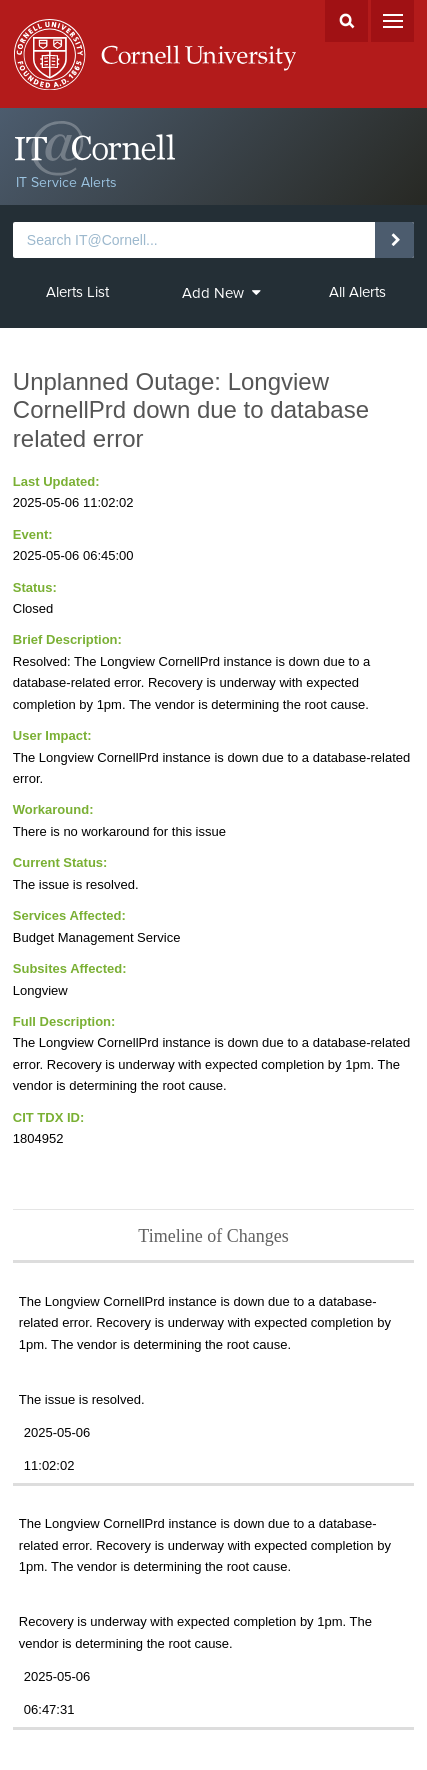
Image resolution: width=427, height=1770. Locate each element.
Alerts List (77, 292)
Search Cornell (346, 21)
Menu (392, 21)
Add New (221, 293)
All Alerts (357, 292)
